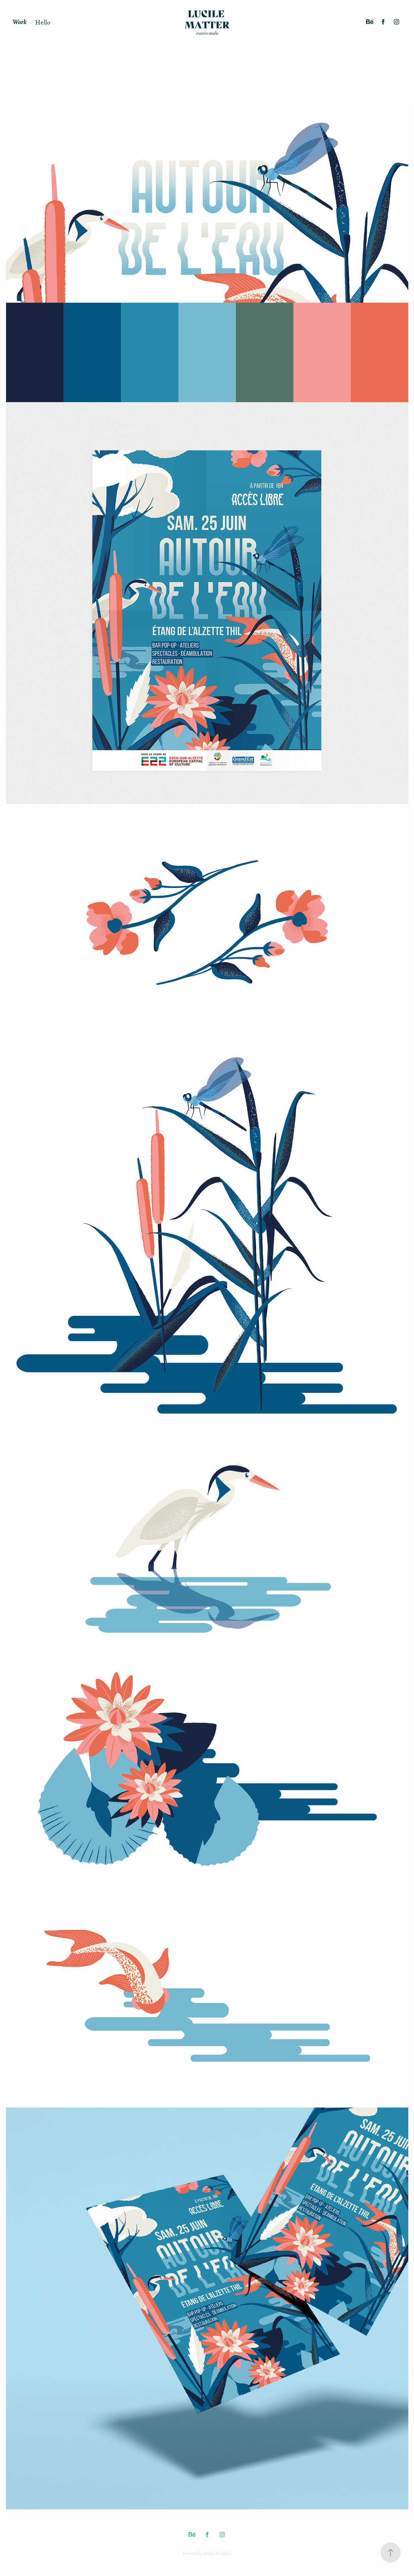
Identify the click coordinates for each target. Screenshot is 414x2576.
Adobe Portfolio (217, 2553)
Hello (42, 21)
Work (19, 21)
